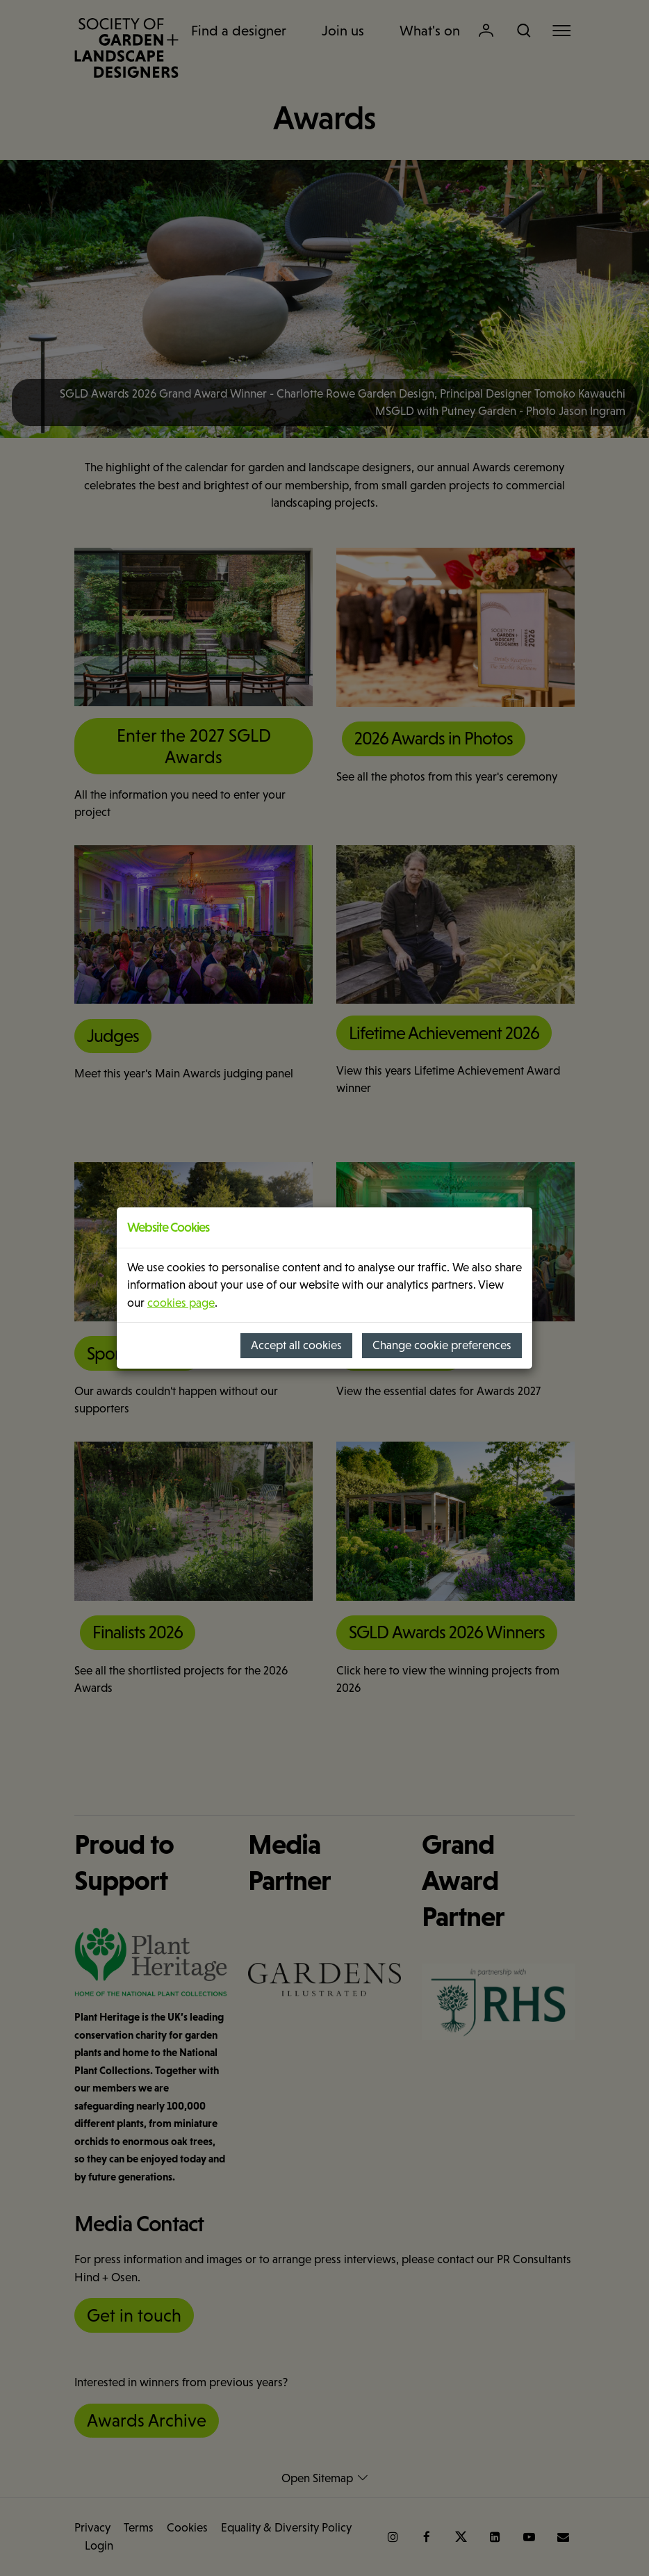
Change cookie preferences (441, 1345)
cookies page (181, 1303)
